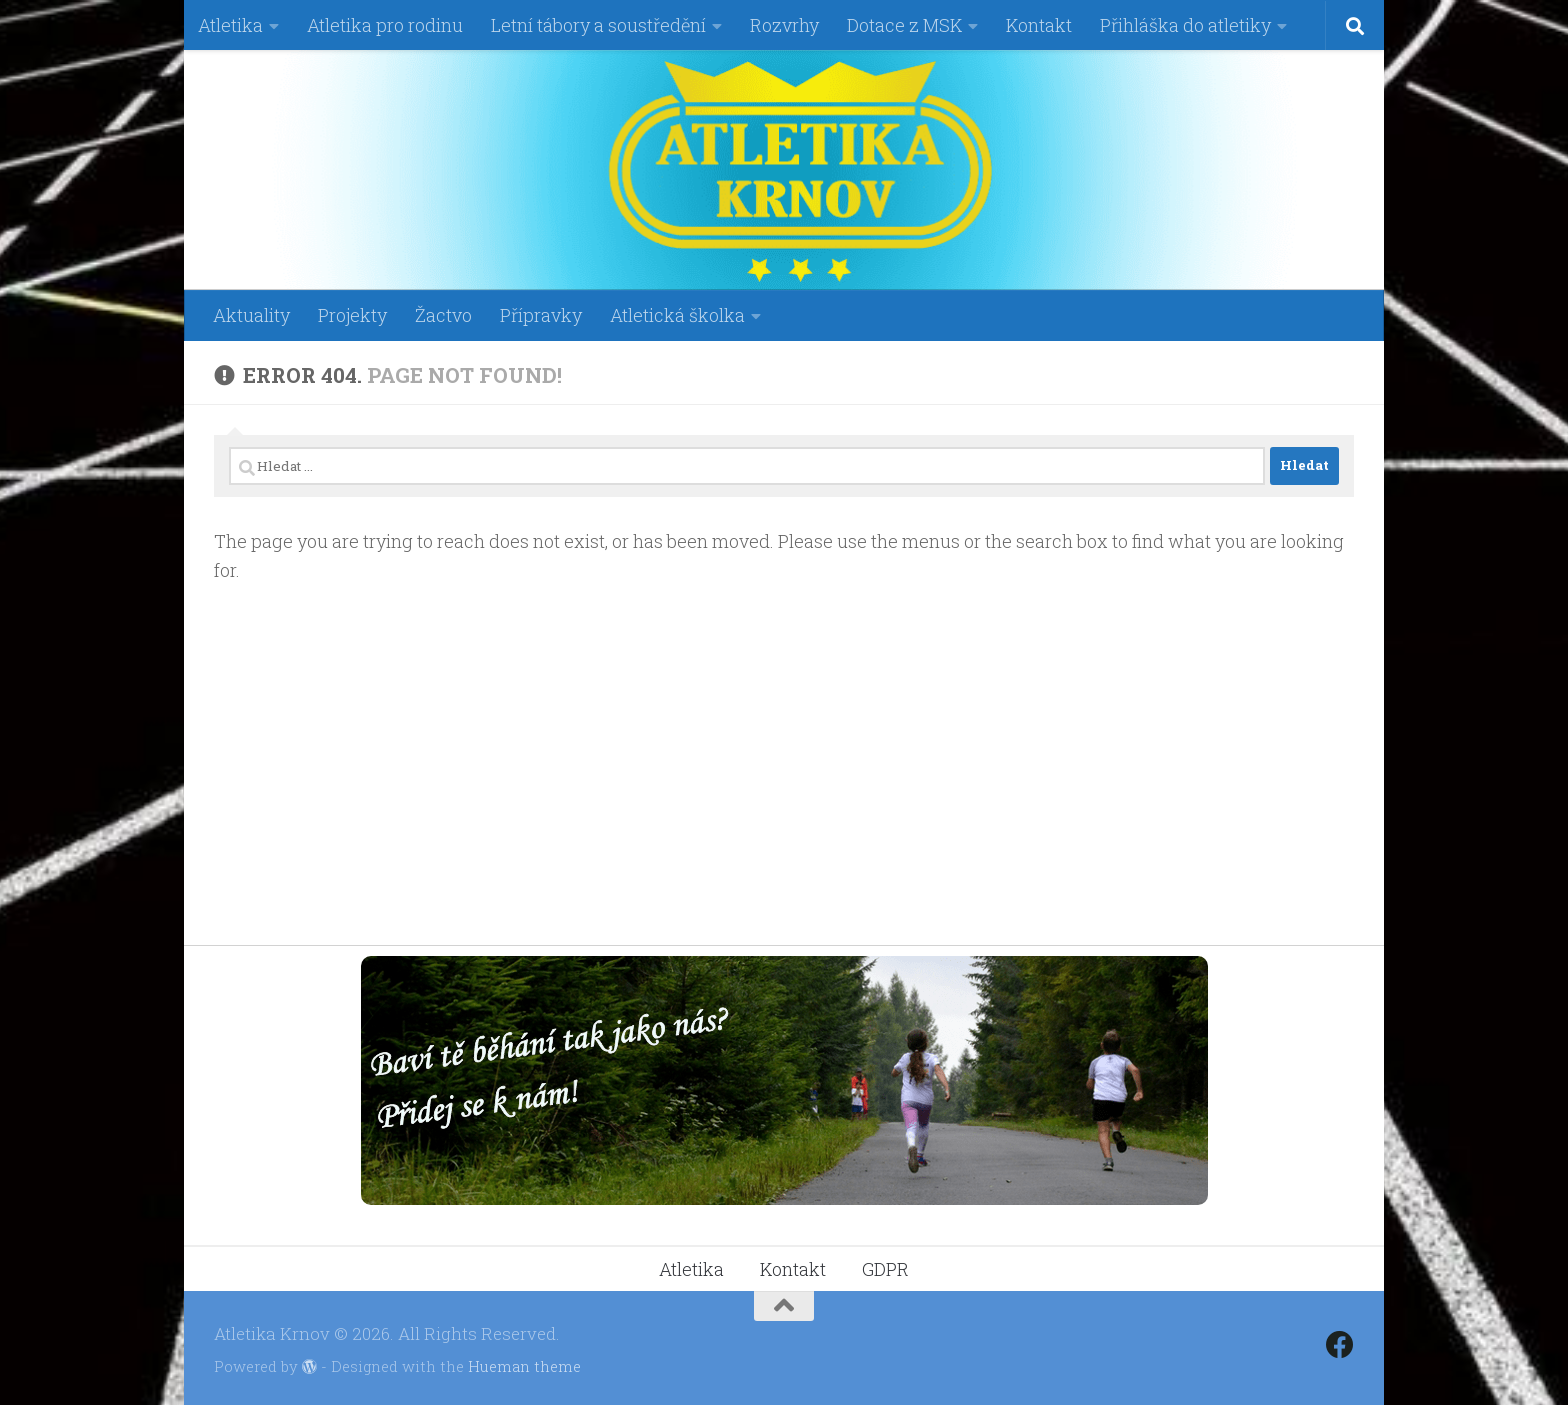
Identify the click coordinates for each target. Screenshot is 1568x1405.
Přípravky (541, 315)
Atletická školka (677, 315)
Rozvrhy (784, 25)
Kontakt (1039, 25)
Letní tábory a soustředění (598, 25)
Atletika (230, 25)
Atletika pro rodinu (385, 25)
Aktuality (251, 315)
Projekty (352, 315)
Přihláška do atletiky (1185, 25)
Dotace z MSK (904, 25)
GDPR (885, 1265)
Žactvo (443, 315)
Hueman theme (524, 1362)
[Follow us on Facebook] (1340, 1341)
